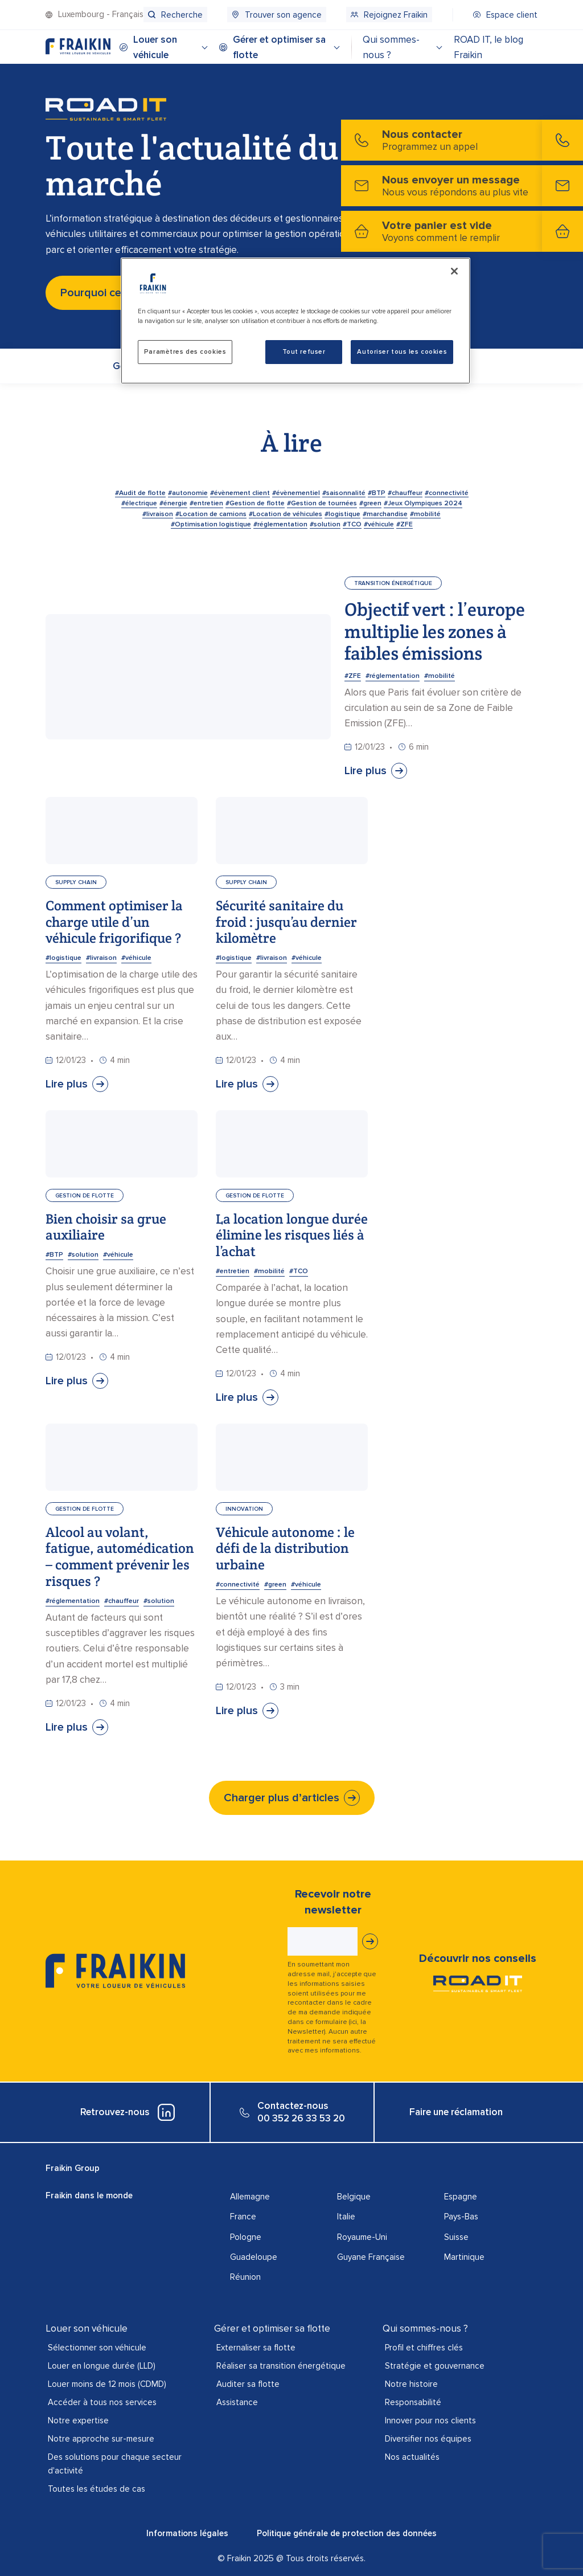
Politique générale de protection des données (347, 2533)
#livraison (101, 958)
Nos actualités (412, 2457)
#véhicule (136, 958)
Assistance (237, 2402)
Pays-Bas (461, 2216)
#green (275, 1584)
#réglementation (393, 676)
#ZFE (352, 676)
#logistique (63, 958)
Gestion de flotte (84, 1195)
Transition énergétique (393, 583)
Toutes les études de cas (96, 2489)
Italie (346, 2216)
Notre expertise (78, 2420)
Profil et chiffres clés (424, 2347)
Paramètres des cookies (185, 351)
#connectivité (238, 1584)
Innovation (244, 1509)
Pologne (245, 2237)
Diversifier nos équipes (428, 2439)
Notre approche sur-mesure (101, 2439)
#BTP (54, 1254)
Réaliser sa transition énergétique (281, 2366)
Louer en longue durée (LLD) (101, 2366)
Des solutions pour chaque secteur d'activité (115, 2464)
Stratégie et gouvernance (435, 2366)
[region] (295, 320)
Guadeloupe (253, 2257)
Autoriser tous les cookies (402, 351)
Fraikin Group (73, 2168)
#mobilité (439, 676)
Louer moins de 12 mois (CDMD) (107, 2384)
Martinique (464, 2257)
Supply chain (76, 882)
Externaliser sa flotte (255, 2347)
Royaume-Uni (362, 2237)
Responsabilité (413, 2402)
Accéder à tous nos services (102, 2402)
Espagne (460, 2196)
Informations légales (187, 2533)
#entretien (232, 1271)
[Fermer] (454, 271)
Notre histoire (411, 2384)
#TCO (298, 1271)
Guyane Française (371, 2257)
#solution (83, 1254)
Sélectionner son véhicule (97, 2347)
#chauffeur (121, 1601)
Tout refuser (304, 351)
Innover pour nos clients (430, 2420)
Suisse (456, 2237)
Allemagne (250, 2196)
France (243, 2216)
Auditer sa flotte (248, 2384)
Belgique (354, 2196)
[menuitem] (175, 14)
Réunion (245, 2277)
